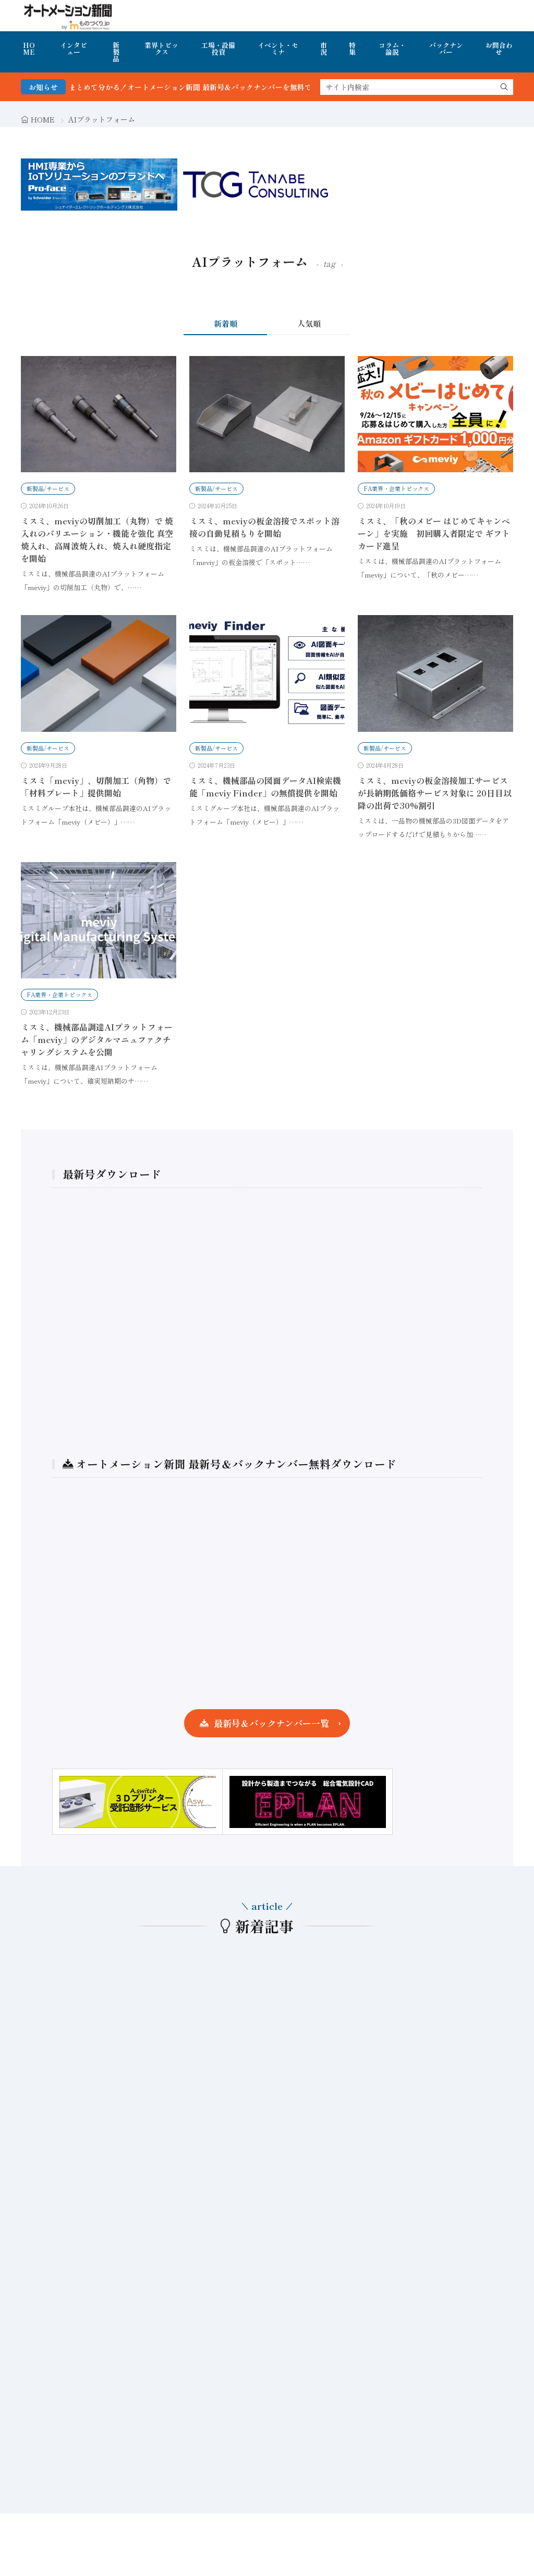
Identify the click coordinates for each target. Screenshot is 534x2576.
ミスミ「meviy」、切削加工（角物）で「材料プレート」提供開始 (96, 786)
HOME (29, 48)
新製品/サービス (48, 488)
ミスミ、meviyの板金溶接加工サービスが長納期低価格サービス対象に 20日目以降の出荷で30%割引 (435, 793)
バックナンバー (446, 48)
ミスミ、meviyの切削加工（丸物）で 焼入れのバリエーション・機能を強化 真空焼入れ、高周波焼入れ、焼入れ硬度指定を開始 (97, 539)
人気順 (309, 323)
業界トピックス (161, 48)
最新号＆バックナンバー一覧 (271, 1722)
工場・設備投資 (218, 48)
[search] (504, 87)
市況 (323, 48)
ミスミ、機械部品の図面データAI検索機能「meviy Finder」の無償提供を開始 (265, 786)
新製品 (116, 52)
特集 (352, 48)
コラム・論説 (392, 48)
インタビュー (73, 48)
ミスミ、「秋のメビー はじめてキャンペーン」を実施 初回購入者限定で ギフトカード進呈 (434, 533)
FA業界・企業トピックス (396, 488)
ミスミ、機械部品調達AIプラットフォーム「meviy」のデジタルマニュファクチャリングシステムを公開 (97, 1039)
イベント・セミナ (278, 48)
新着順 (225, 323)
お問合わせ (499, 48)
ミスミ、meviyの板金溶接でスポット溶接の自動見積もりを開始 (264, 526)
